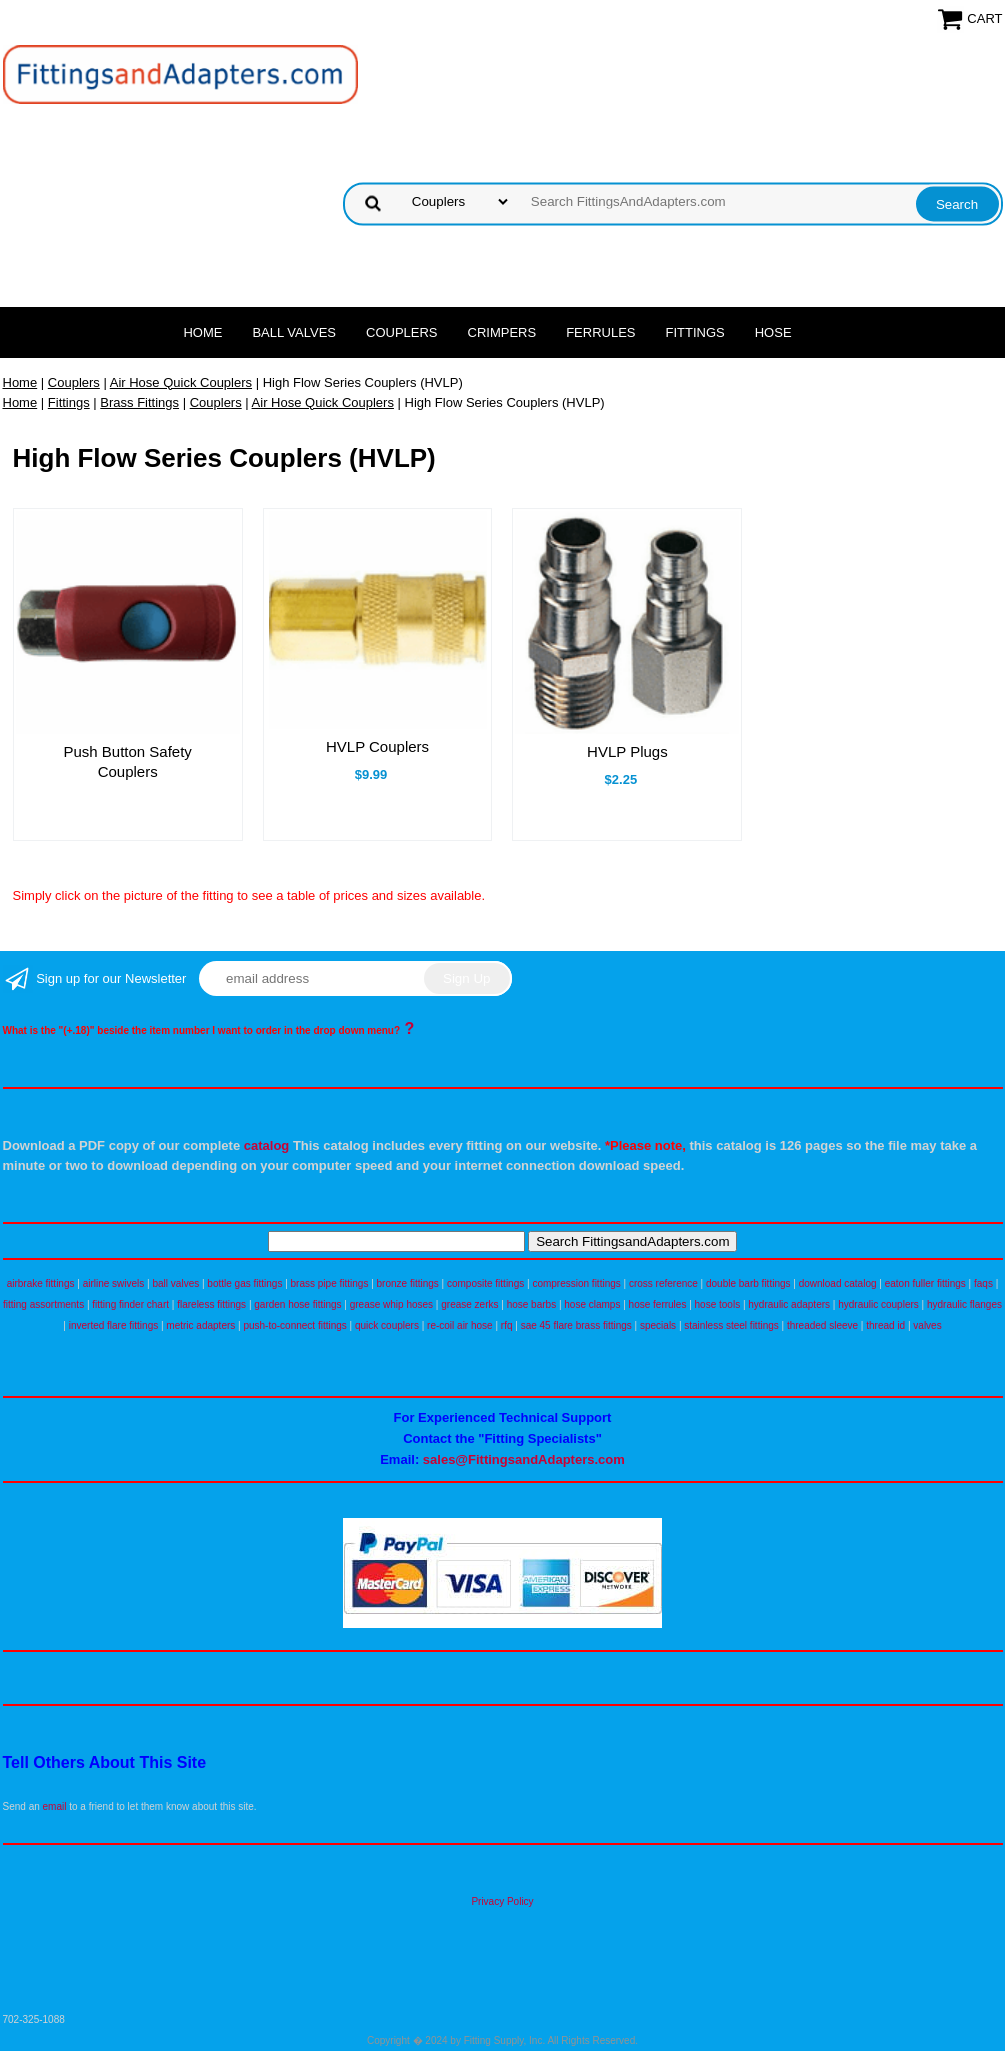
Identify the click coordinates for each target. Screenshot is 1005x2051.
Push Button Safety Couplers (127, 761)
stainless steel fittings (731, 1325)
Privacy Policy (502, 1901)
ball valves (176, 1283)
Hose (773, 332)
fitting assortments (43, 1304)
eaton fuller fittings (925, 1283)
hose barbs (531, 1304)
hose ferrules (658, 1304)
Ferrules (600, 332)
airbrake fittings (41, 1283)
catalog (267, 1145)
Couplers (402, 332)
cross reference (663, 1283)
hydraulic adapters (789, 1304)
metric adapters (200, 1325)
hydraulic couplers (878, 1304)
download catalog (838, 1283)
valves (927, 1325)
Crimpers (502, 332)
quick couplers (387, 1325)
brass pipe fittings (330, 1283)
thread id (885, 1325)
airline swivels (114, 1283)
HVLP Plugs (627, 751)
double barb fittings (748, 1283)
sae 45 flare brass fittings (576, 1325)
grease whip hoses (391, 1304)
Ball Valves (294, 332)
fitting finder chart (130, 1304)
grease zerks (469, 1304)
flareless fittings (211, 1304)
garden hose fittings (297, 1304)
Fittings (695, 332)
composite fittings (485, 1283)
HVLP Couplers (377, 746)
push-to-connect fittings (294, 1325)
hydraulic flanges (964, 1304)
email (55, 1806)
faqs (983, 1283)
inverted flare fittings (114, 1325)
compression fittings (576, 1283)
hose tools (718, 1304)
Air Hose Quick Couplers (181, 382)
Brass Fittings (139, 402)
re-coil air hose (460, 1325)
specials (658, 1325)
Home (202, 332)
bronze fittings (408, 1283)
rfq (507, 1325)
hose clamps (592, 1304)
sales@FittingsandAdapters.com (524, 1459)
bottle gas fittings (244, 1283)
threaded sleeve (822, 1325)
